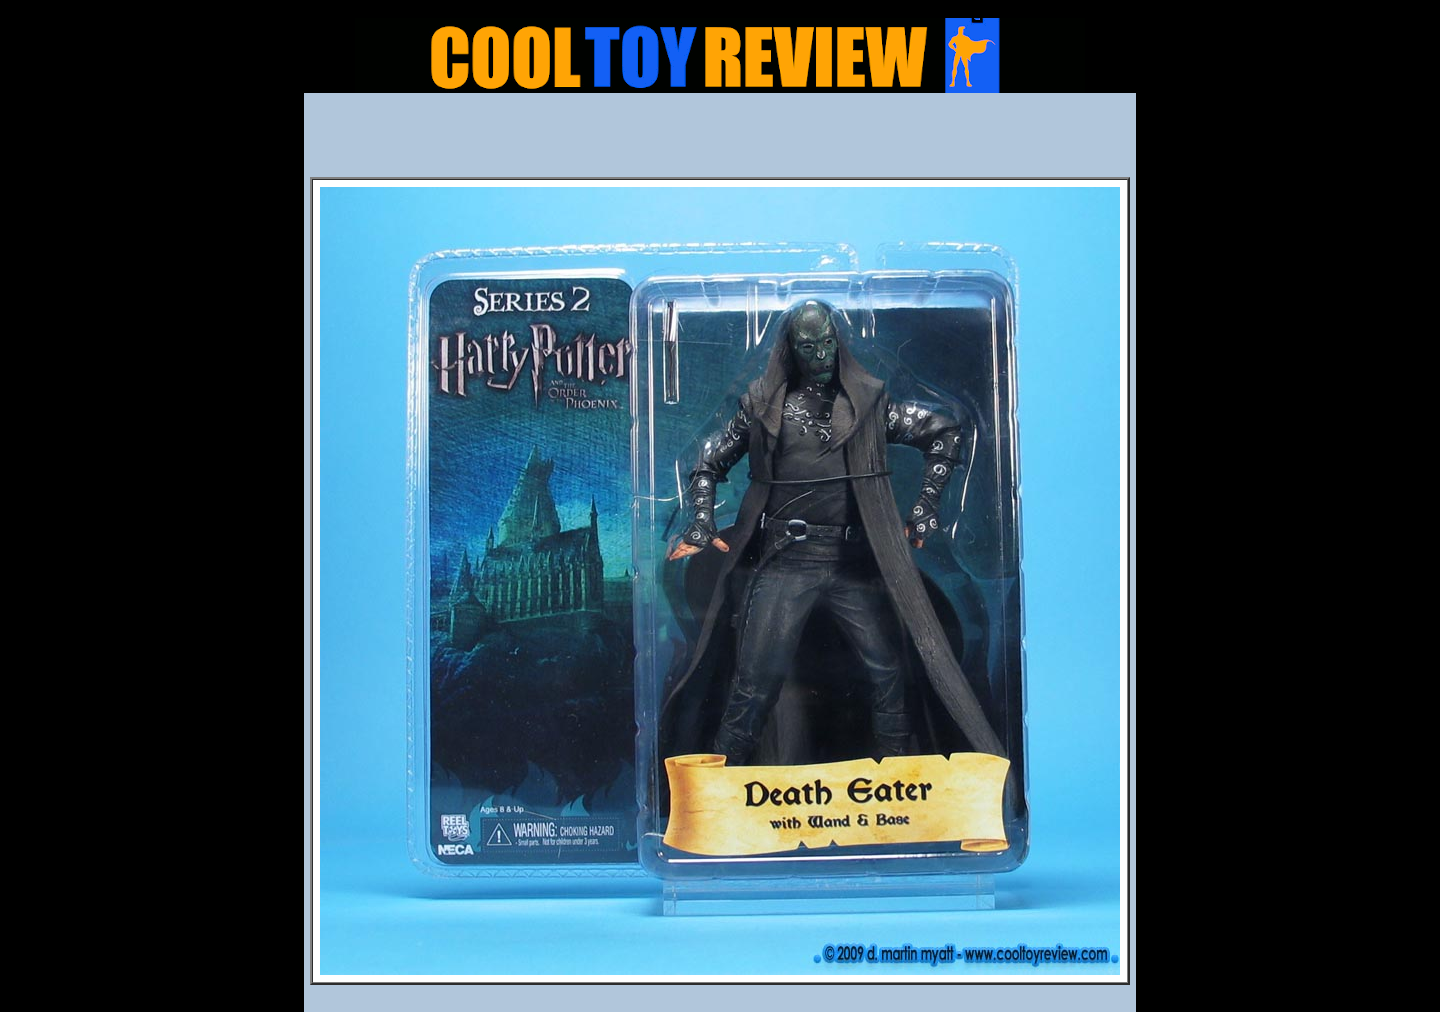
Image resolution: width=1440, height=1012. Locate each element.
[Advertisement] (720, 141)
